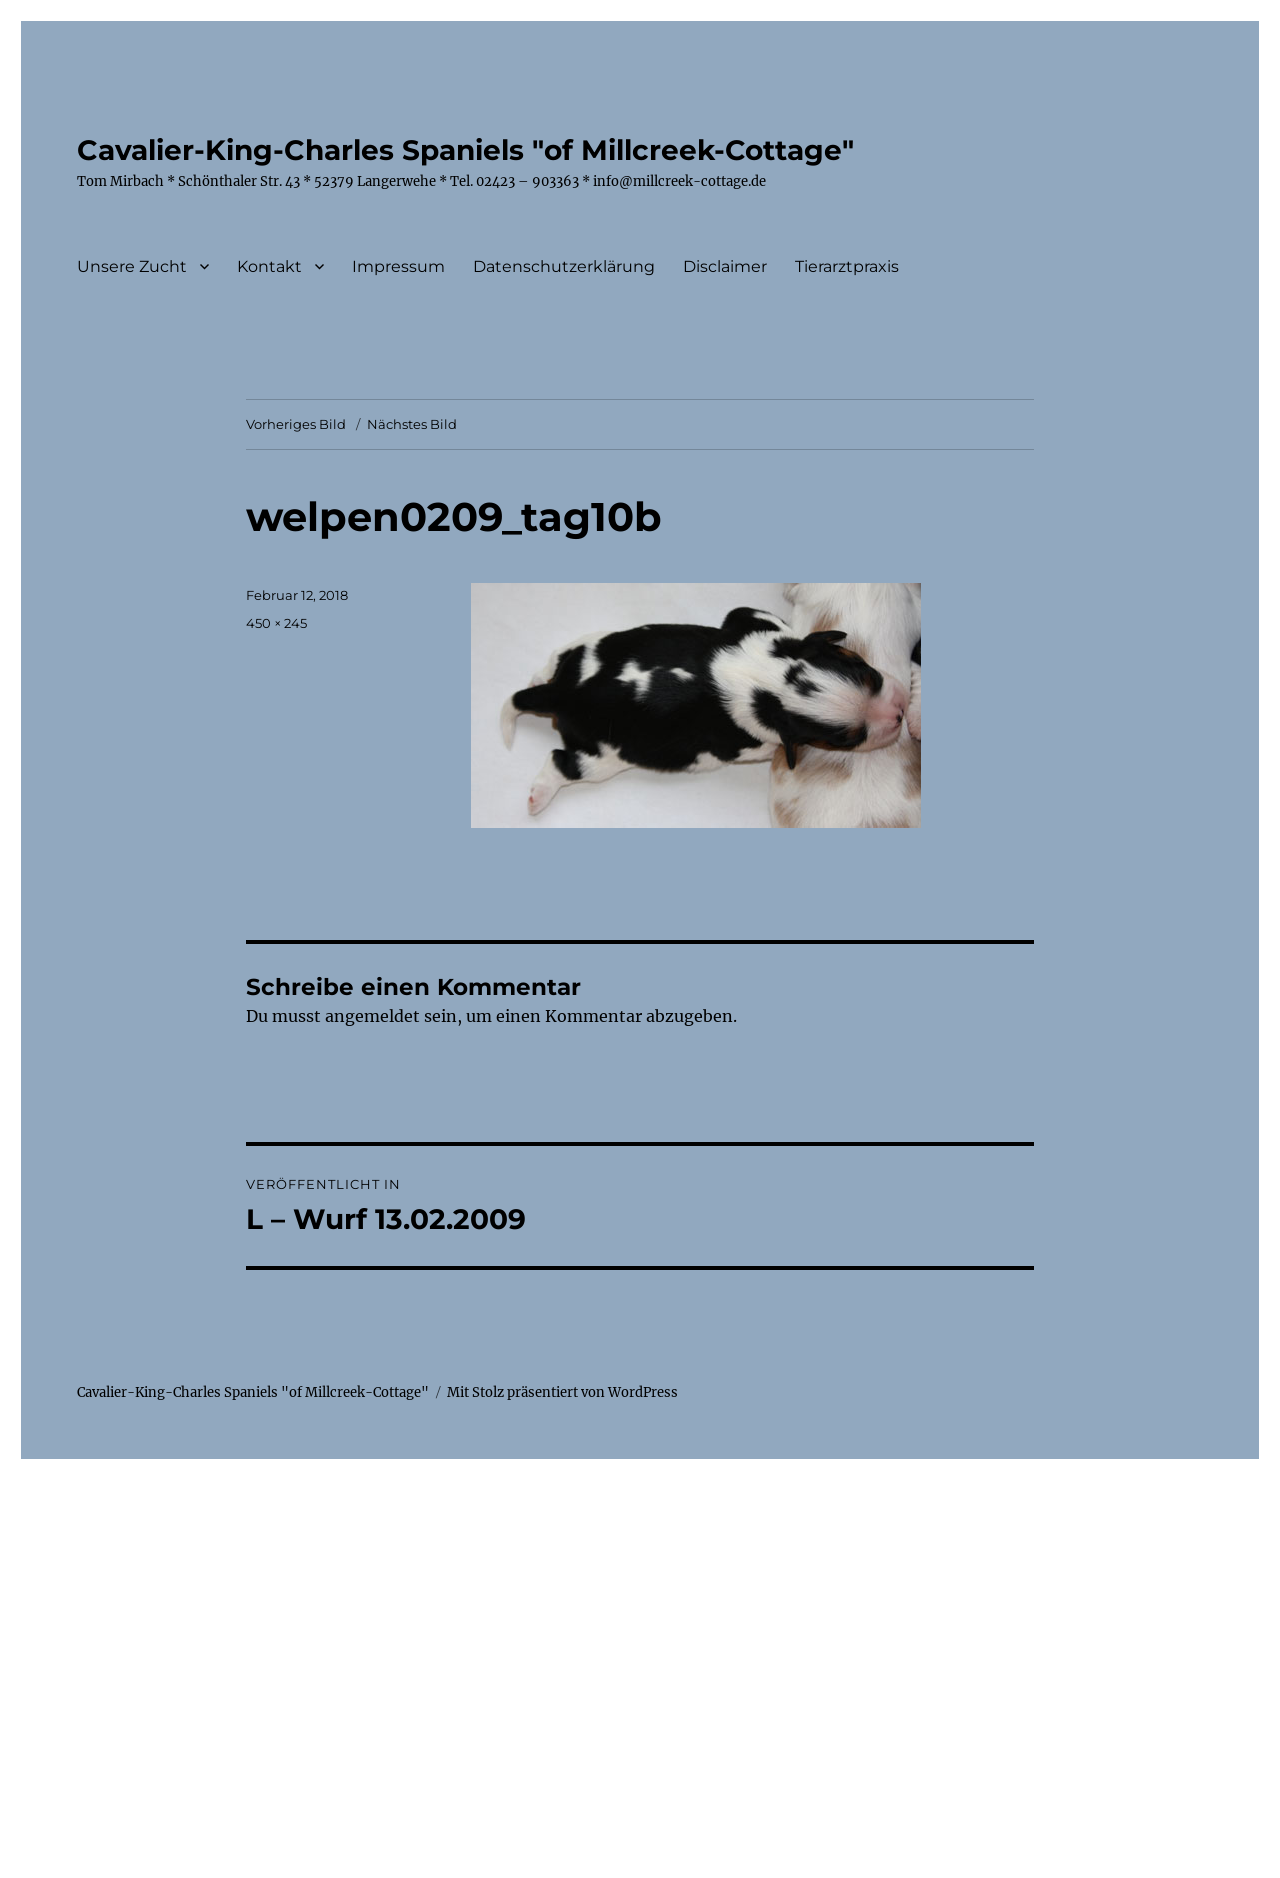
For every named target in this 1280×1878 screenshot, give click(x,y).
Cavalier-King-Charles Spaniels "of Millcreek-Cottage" (465, 150)
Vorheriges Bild (296, 424)
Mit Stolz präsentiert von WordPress (562, 1392)
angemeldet (372, 1016)
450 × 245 (276, 623)
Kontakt (269, 266)
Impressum (398, 266)
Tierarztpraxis (847, 266)
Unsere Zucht (132, 266)
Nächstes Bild (412, 424)
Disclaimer (725, 266)
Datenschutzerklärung (564, 266)
